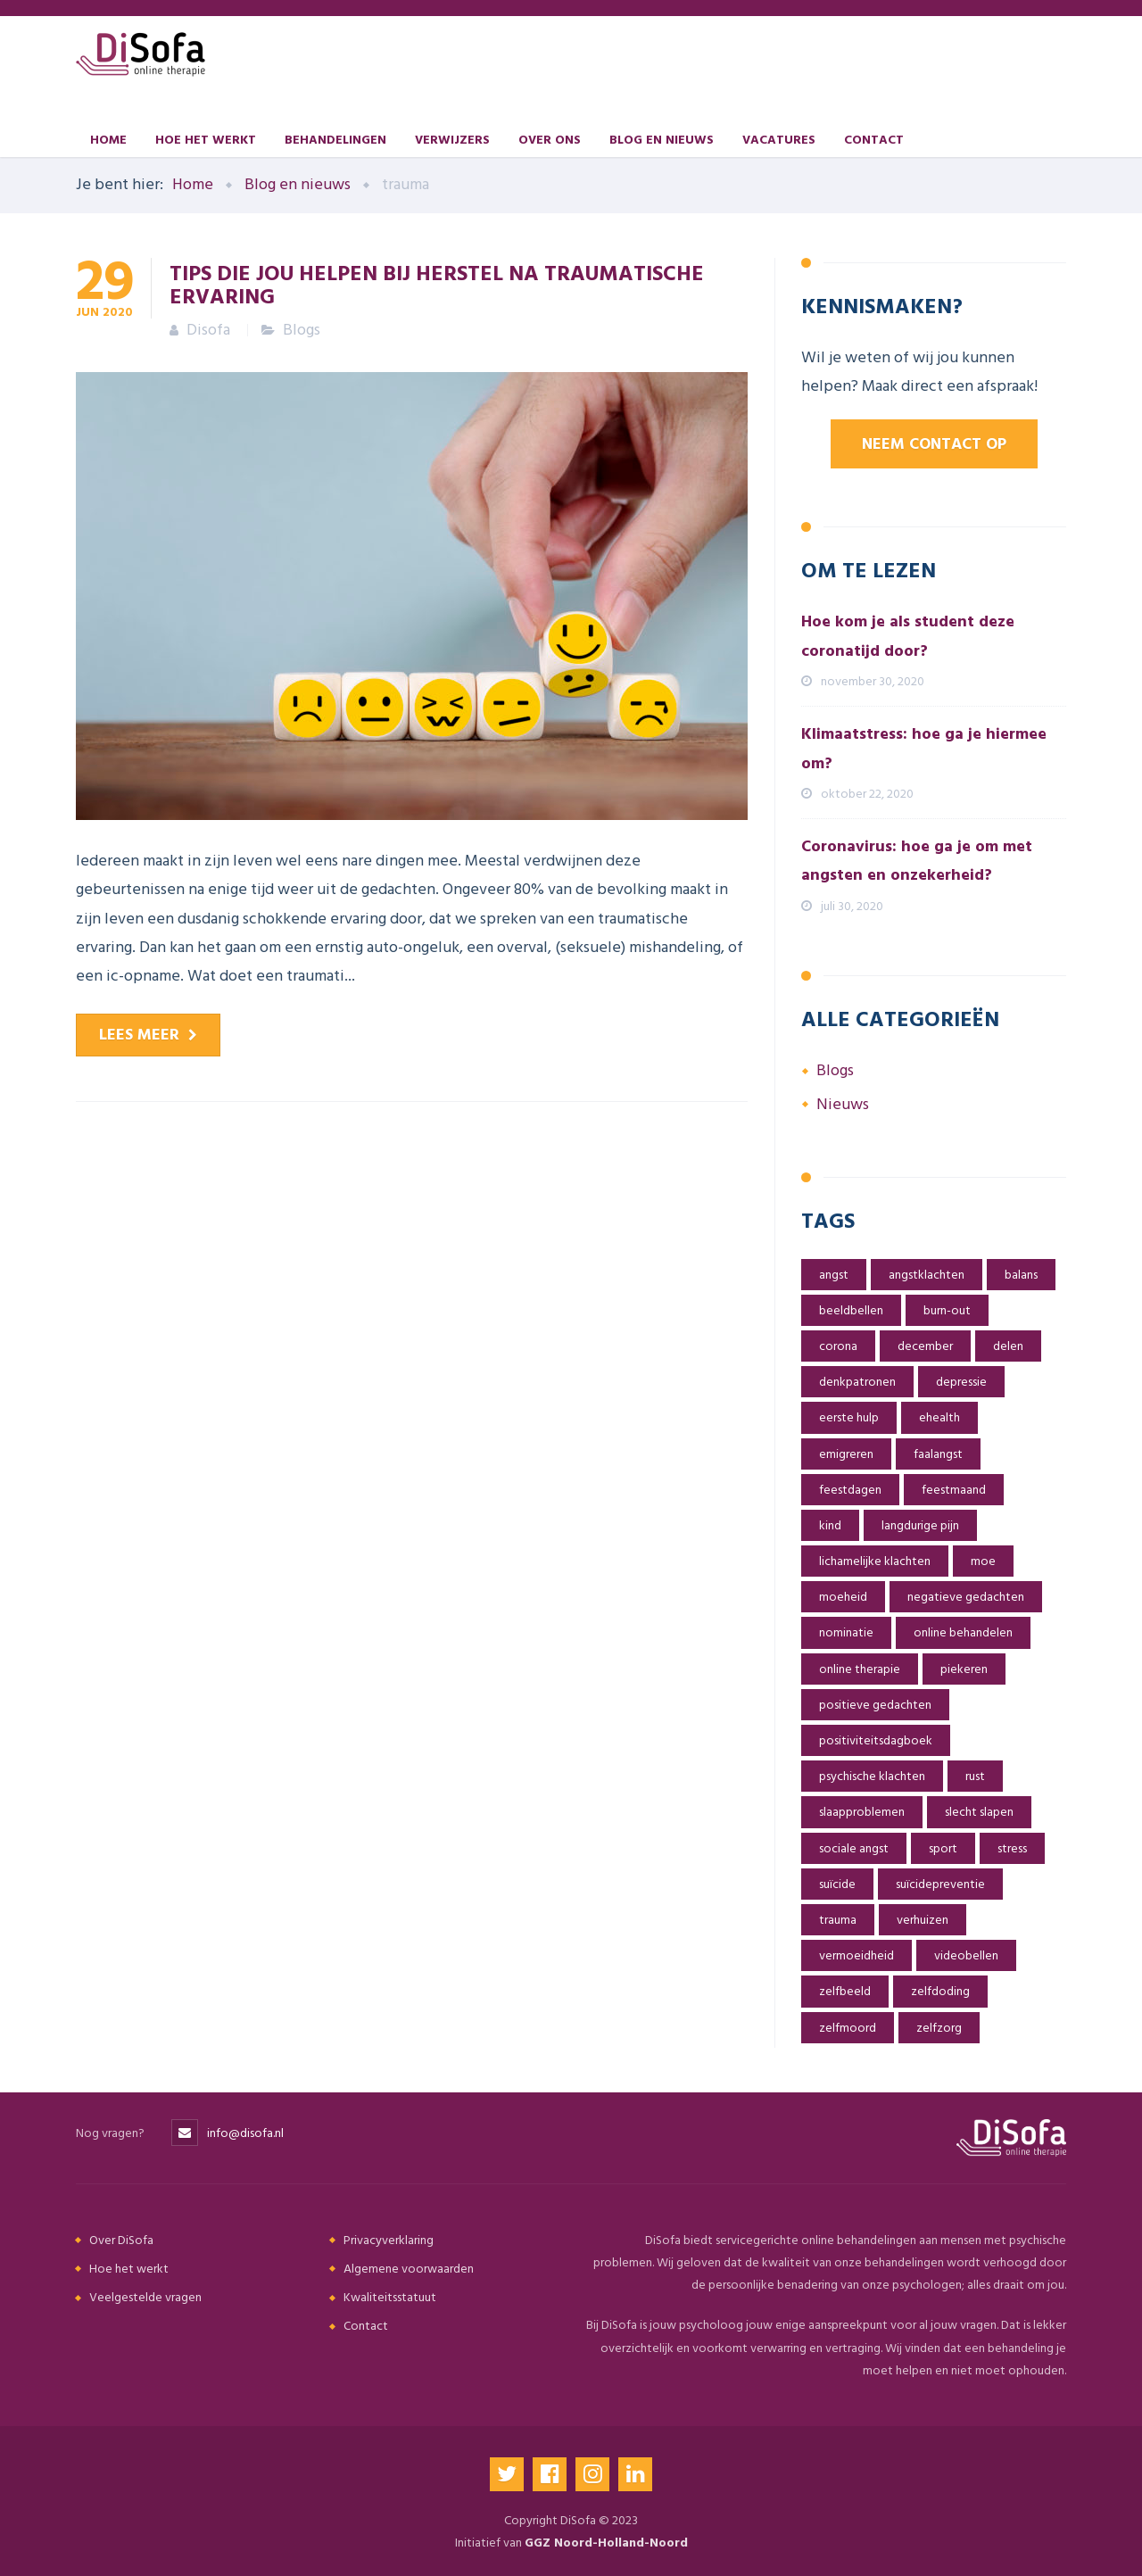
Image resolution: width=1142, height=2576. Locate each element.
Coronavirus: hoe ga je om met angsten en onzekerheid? (916, 860)
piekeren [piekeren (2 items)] (964, 1669)
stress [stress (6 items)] (1012, 1848)
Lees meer (139, 1035)
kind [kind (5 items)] (830, 1525)
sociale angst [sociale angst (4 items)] (854, 1848)
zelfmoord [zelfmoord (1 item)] (847, 2027)
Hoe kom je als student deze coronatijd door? (907, 636)
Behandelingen (335, 138)
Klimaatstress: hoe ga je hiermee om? (924, 748)
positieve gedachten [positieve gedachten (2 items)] (875, 1704)
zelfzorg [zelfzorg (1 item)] (939, 2027)
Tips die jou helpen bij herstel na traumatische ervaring (437, 283)
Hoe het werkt (205, 138)
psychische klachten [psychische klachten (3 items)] (872, 1776)
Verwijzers (452, 138)
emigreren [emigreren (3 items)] (846, 1454)
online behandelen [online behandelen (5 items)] (963, 1632)
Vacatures (778, 138)
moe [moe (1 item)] (983, 1561)
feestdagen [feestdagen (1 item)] (850, 1489)
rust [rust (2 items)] (975, 1776)
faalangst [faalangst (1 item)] (938, 1454)
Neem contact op (934, 444)
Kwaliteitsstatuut (389, 2297)
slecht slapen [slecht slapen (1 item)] (979, 1812)
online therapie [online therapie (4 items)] (859, 1669)
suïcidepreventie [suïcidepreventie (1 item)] (940, 1884)
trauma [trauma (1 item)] (837, 1919)
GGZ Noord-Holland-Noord (606, 2542)
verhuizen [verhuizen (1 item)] (922, 1919)
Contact (874, 138)
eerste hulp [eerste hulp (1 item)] (849, 1417)
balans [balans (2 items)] (1021, 1274)
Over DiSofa (121, 2240)
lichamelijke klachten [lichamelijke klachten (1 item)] (875, 1561)
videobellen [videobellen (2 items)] (966, 1955)
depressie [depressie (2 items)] (961, 1381)
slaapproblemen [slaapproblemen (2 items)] (862, 1812)
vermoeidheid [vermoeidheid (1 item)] (856, 1955)
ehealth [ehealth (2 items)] (939, 1417)
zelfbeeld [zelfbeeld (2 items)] (845, 1991)
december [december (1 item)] (925, 1346)
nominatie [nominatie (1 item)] (846, 1632)
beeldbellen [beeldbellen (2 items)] (851, 1310)
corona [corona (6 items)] (838, 1346)
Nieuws (842, 1104)
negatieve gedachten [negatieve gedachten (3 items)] (965, 1596)
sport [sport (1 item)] (943, 1848)
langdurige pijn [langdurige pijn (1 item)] (920, 1525)
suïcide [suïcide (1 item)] (837, 1884)
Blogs (301, 330)
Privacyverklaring (388, 2240)
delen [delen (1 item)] (1008, 1346)
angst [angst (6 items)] (833, 1274)
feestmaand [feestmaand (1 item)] (954, 1489)
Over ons (549, 138)
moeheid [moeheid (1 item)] (843, 1596)
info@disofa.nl (245, 2133)
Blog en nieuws (661, 138)
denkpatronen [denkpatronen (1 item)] (857, 1381)
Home (108, 138)
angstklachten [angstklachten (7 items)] (926, 1274)
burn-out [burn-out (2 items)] (947, 1310)
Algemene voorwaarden (408, 2268)
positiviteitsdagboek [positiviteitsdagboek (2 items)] (875, 1740)
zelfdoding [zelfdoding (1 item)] (940, 1991)
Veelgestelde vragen (145, 2297)
